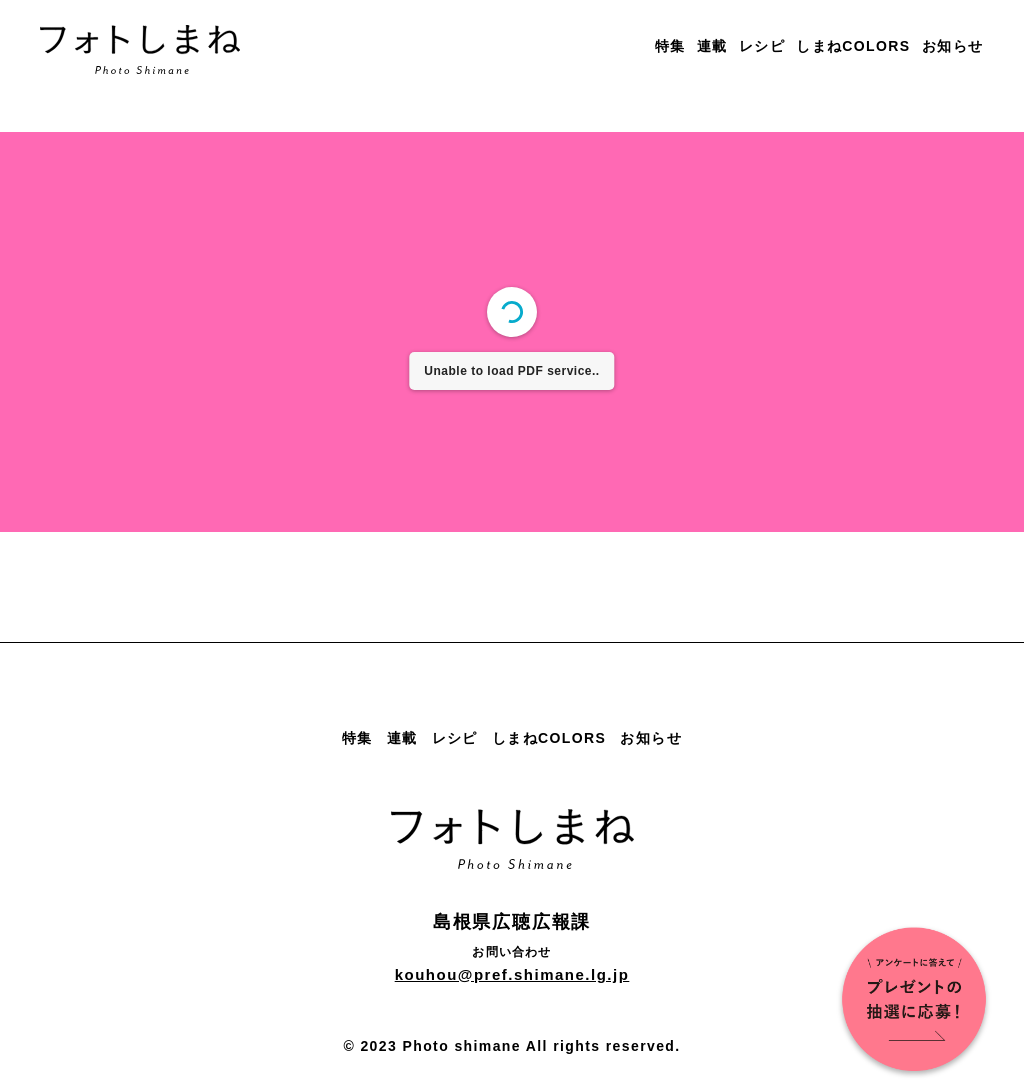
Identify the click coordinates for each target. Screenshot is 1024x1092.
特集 (670, 46)
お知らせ (953, 46)
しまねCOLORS (853, 46)
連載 (712, 46)
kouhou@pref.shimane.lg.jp (512, 974)
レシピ (762, 46)
